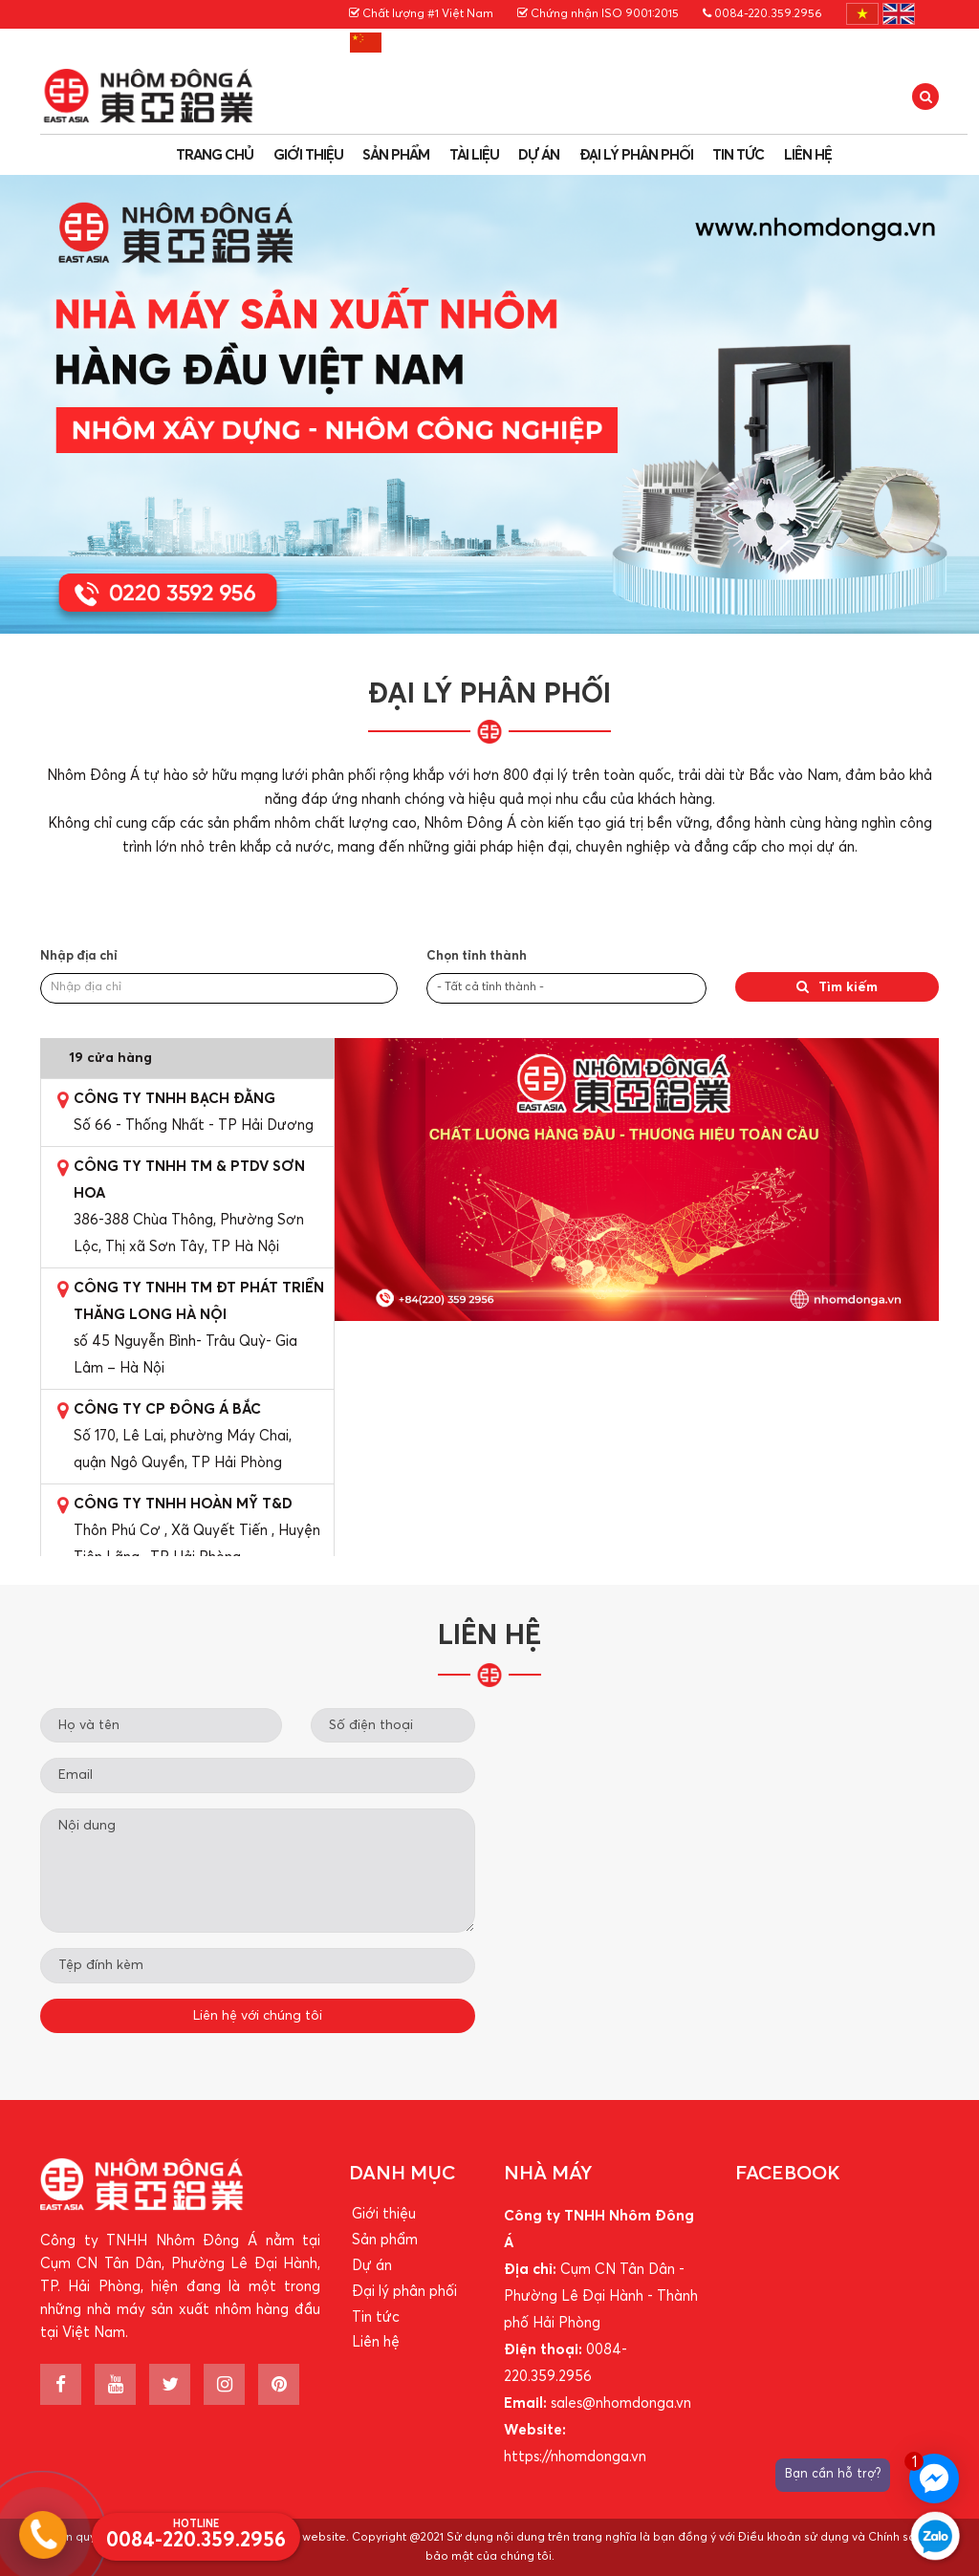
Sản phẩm (395, 155)
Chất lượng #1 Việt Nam (421, 14)
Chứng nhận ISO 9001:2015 (598, 14)
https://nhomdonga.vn (575, 2457)
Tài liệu (474, 155)
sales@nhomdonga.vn (621, 2403)
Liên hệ (808, 155)
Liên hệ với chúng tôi (257, 2016)
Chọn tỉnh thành (476, 956)
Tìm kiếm (837, 987)
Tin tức (738, 155)
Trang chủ (214, 155)
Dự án (538, 155)
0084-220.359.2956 (762, 14)
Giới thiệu (308, 155)
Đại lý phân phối (636, 155)
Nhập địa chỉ (79, 956)
